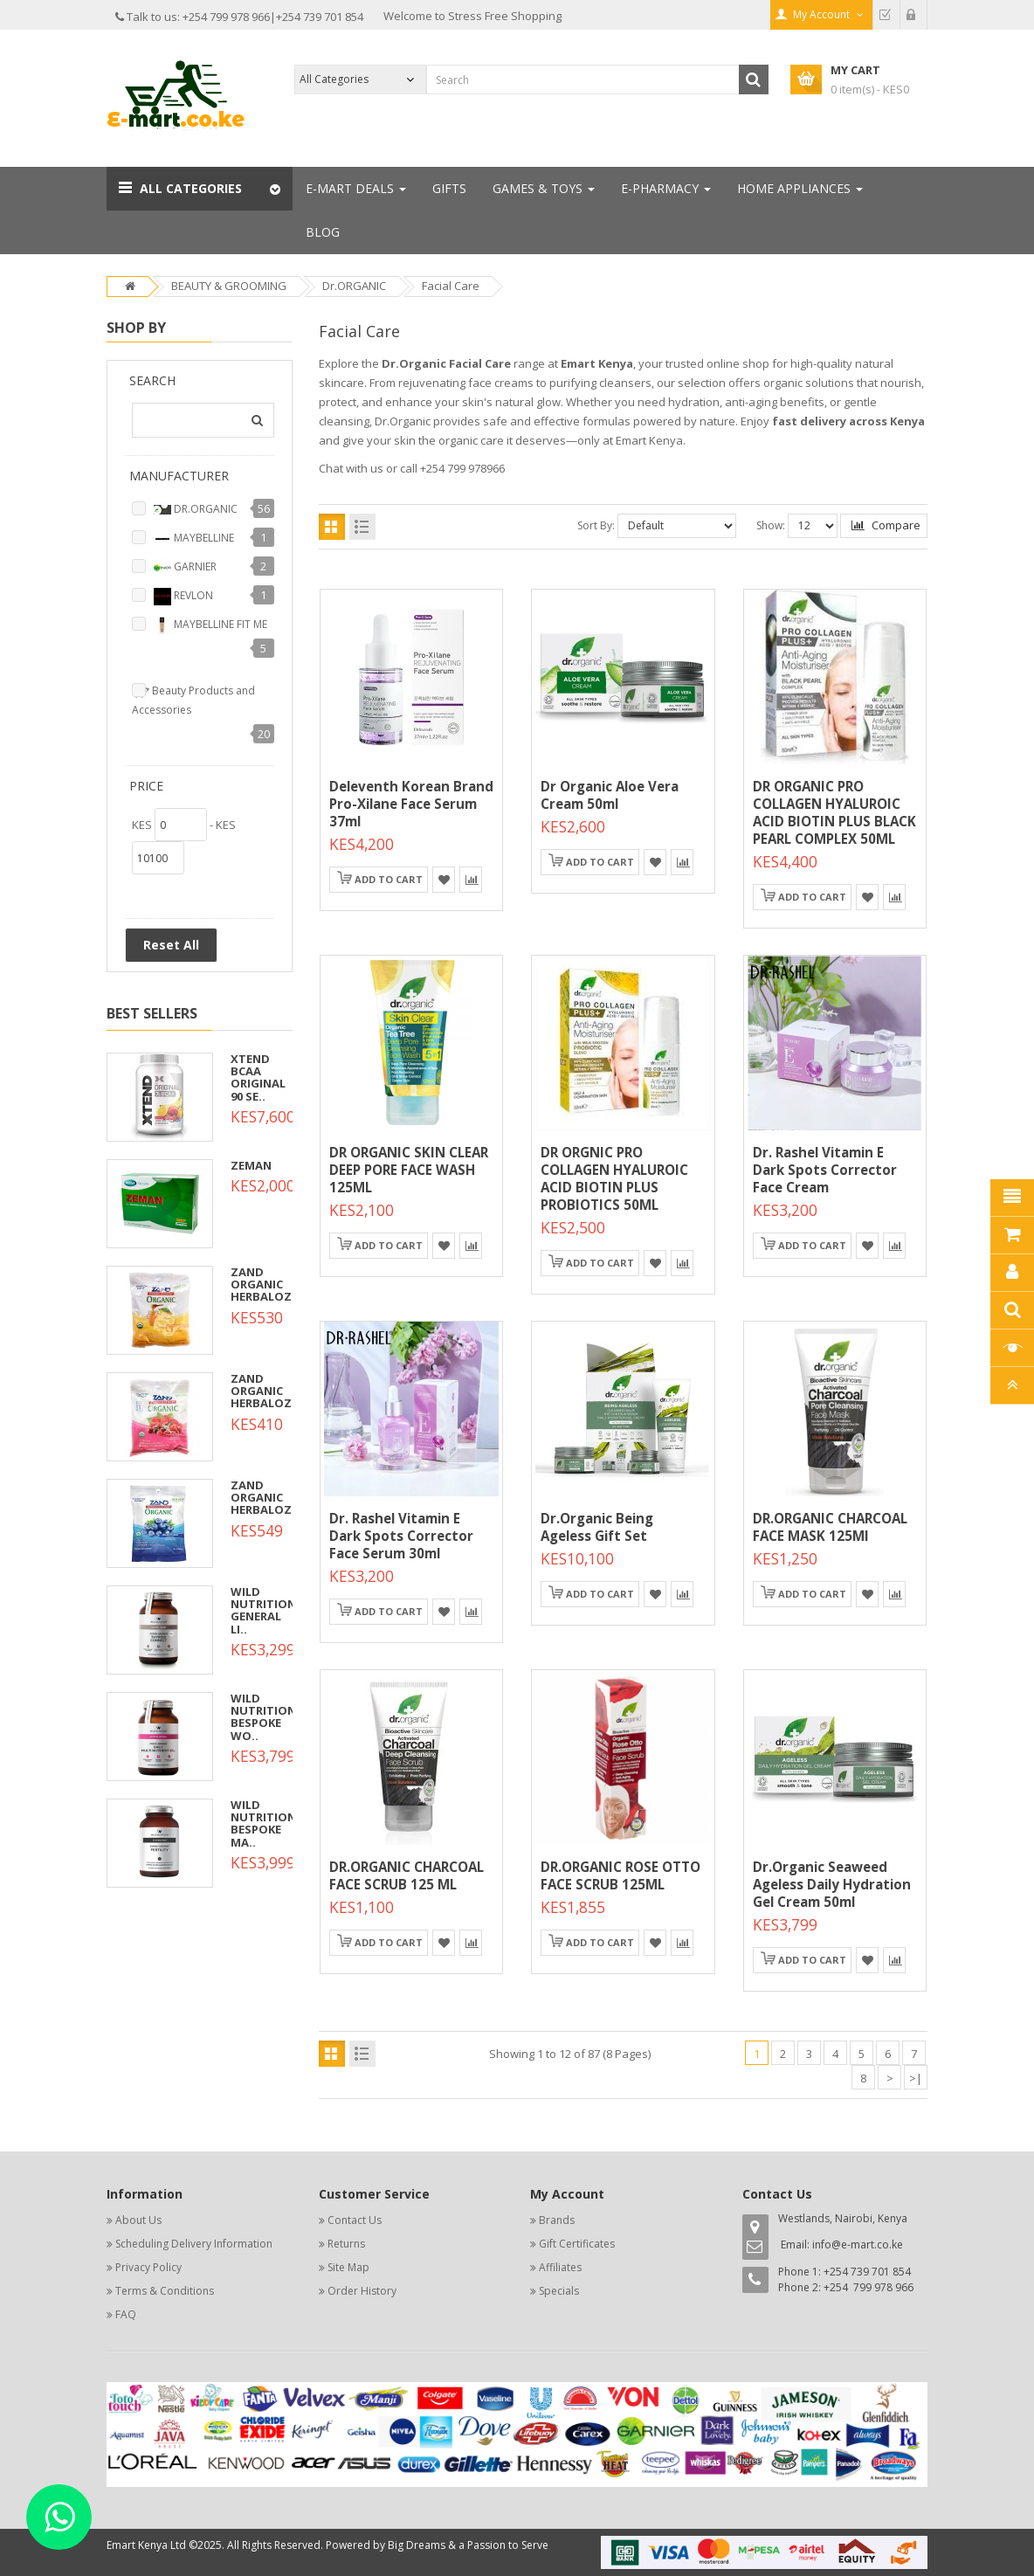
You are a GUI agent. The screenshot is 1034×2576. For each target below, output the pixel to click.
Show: (770, 525)
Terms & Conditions (164, 2290)
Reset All (171, 944)
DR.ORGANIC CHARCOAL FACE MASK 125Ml (830, 1526)
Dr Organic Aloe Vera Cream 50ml (610, 794)
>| (915, 2078)
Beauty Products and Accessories (193, 700)
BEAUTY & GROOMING (228, 286)
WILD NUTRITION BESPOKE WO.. (263, 1717)
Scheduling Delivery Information (193, 2243)
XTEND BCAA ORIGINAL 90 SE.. (258, 1077)
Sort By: (596, 525)
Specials (559, 2290)
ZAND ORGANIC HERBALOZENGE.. (279, 1284)
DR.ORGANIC (196, 510)
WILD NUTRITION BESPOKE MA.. (263, 1823)
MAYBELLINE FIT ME (210, 625)
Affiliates (560, 2267)
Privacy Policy (148, 2267)
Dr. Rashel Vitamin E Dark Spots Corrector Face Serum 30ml (401, 1535)
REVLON (183, 596)
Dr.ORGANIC (354, 286)
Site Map (348, 2267)
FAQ (125, 2314)
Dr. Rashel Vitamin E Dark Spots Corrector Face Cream (825, 1169)
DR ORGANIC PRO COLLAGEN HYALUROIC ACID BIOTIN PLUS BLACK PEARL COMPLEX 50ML (834, 812)
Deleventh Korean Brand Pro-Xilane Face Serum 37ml (411, 803)
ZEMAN (251, 1165)
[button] (200, 189)
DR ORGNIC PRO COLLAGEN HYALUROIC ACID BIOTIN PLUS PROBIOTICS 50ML (614, 1178)
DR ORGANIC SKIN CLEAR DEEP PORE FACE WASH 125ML (408, 1169)
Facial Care (450, 286)
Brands (557, 2220)
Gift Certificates (577, 2243)
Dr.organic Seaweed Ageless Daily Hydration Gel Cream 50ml (832, 1884)
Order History (361, 2290)
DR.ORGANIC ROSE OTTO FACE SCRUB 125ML (620, 1875)
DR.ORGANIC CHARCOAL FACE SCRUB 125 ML (406, 1875)
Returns (346, 2243)
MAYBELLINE (194, 539)
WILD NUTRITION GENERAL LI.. (263, 1610)
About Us (138, 2220)
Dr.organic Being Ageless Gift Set (597, 1526)
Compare (885, 525)
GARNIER (185, 568)
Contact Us (354, 2220)
